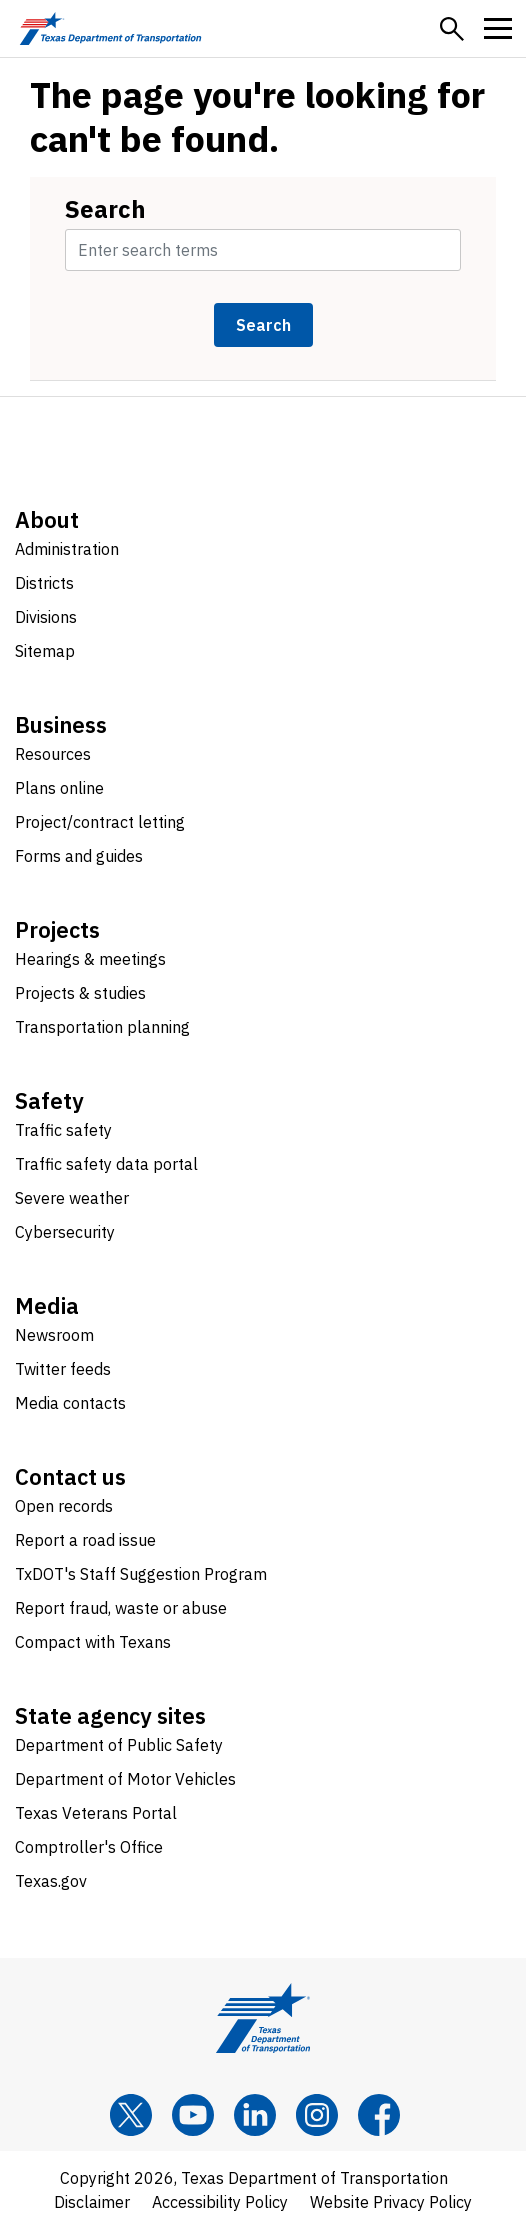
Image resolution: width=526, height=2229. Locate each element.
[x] (131, 2115)
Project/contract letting (100, 822)
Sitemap (45, 651)
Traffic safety (63, 1130)
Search (105, 209)
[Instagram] (317, 2115)
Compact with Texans (93, 1642)
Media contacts (70, 1403)
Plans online (59, 788)
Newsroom (54, 1335)
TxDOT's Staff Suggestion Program (141, 1574)
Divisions (46, 617)
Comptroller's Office (89, 1847)
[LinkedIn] (255, 2115)
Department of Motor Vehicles (125, 1779)
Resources (53, 754)
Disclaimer (92, 2202)
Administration (67, 549)
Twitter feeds (63, 1369)
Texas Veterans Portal (96, 1813)
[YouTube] (193, 2115)
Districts (44, 583)
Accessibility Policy (220, 2202)
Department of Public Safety (119, 1745)
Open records (64, 1506)
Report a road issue (85, 1540)
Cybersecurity (65, 1232)
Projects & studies (80, 993)
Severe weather (72, 1198)
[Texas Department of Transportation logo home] (110, 28)
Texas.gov (51, 1881)
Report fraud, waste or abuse (121, 1608)
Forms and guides (79, 856)
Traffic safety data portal (106, 1164)
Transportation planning (102, 1027)
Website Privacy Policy (391, 2202)
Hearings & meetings (90, 959)
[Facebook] (379, 2115)
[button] (452, 29)
